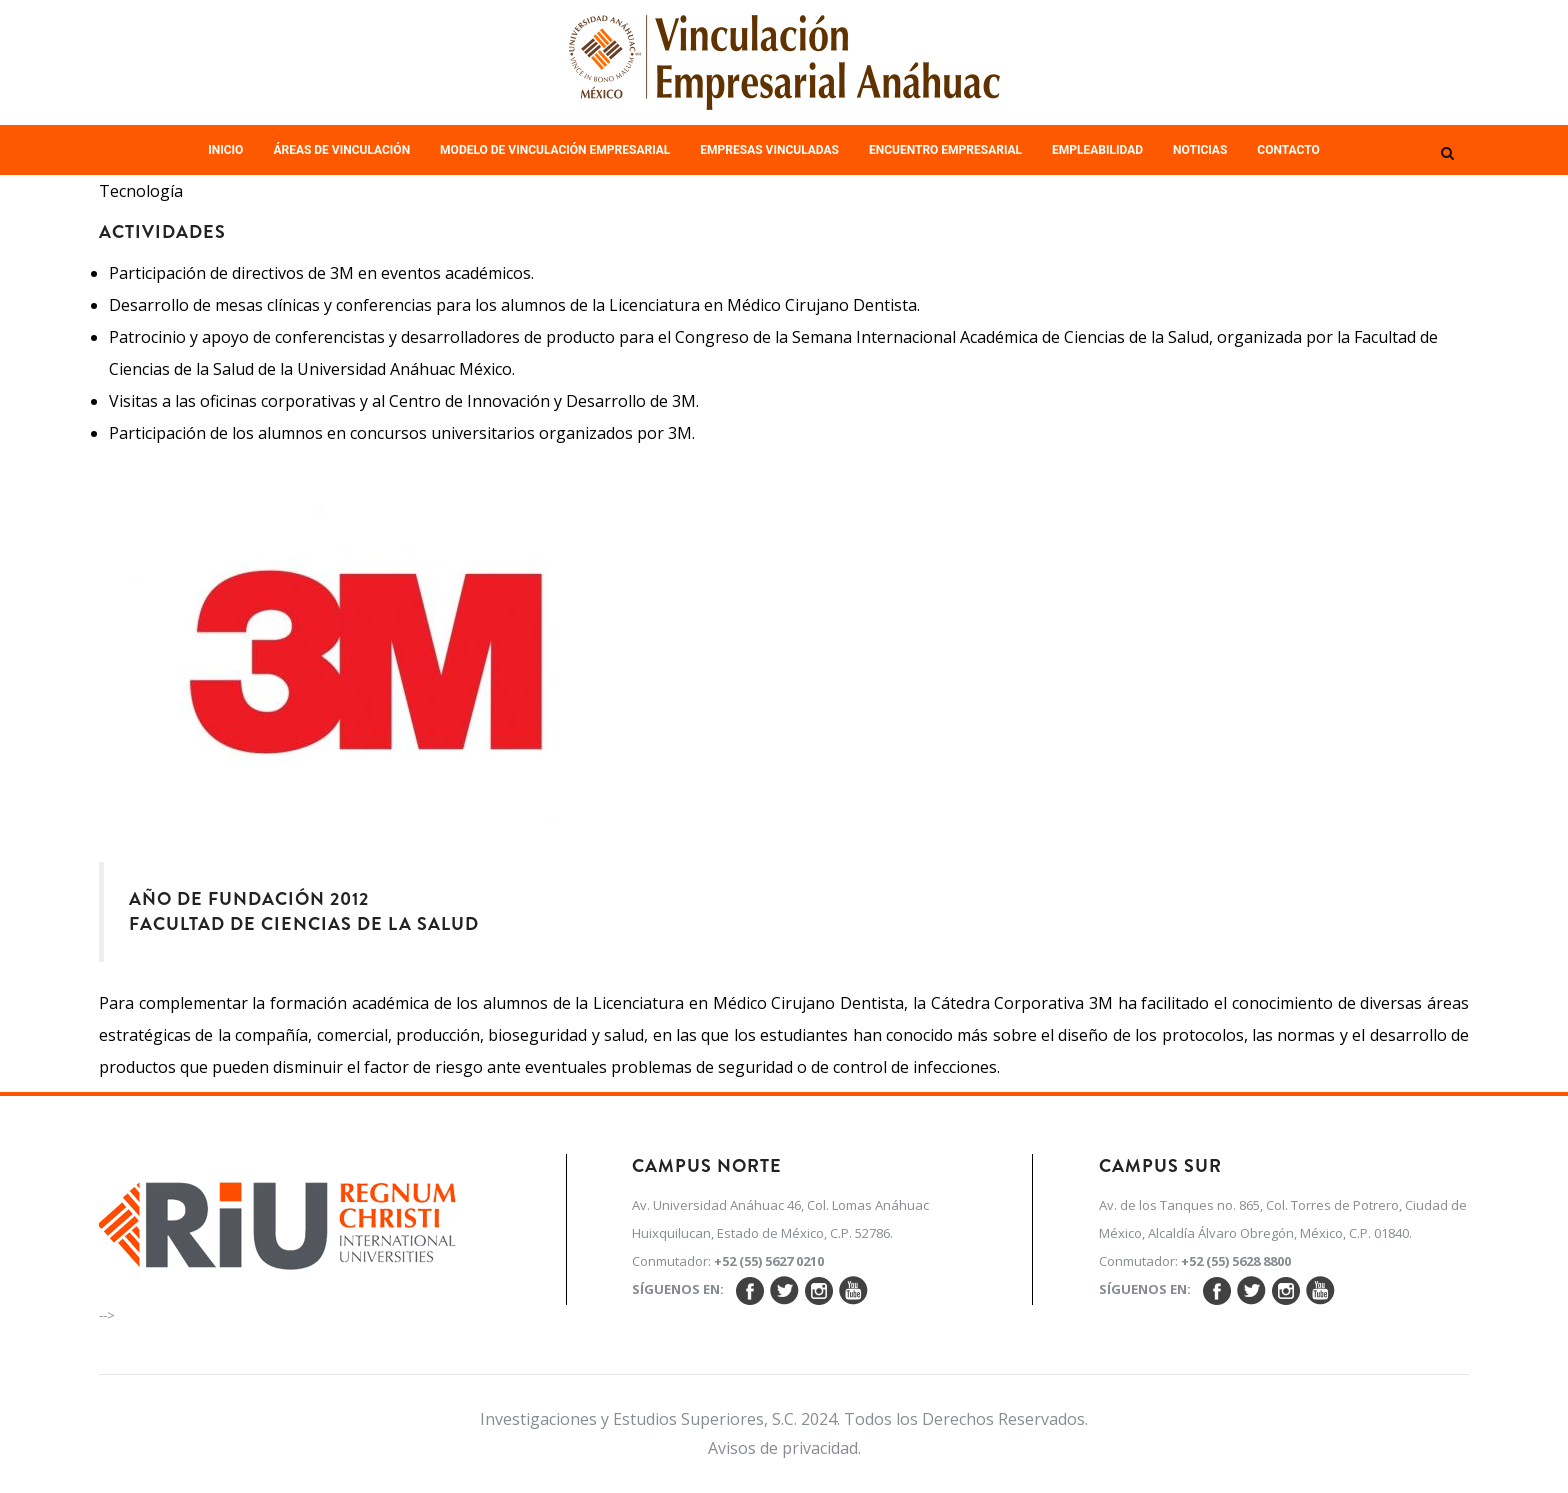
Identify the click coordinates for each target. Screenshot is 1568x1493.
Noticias (1200, 150)
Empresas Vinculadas (769, 150)
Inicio (225, 150)
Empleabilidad (1097, 150)
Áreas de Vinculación (341, 150)
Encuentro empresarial (945, 150)
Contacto (1288, 150)
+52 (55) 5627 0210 (769, 1261)
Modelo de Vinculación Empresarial (555, 150)
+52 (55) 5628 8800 (1236, 1261)
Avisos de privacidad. (784, 1448)
